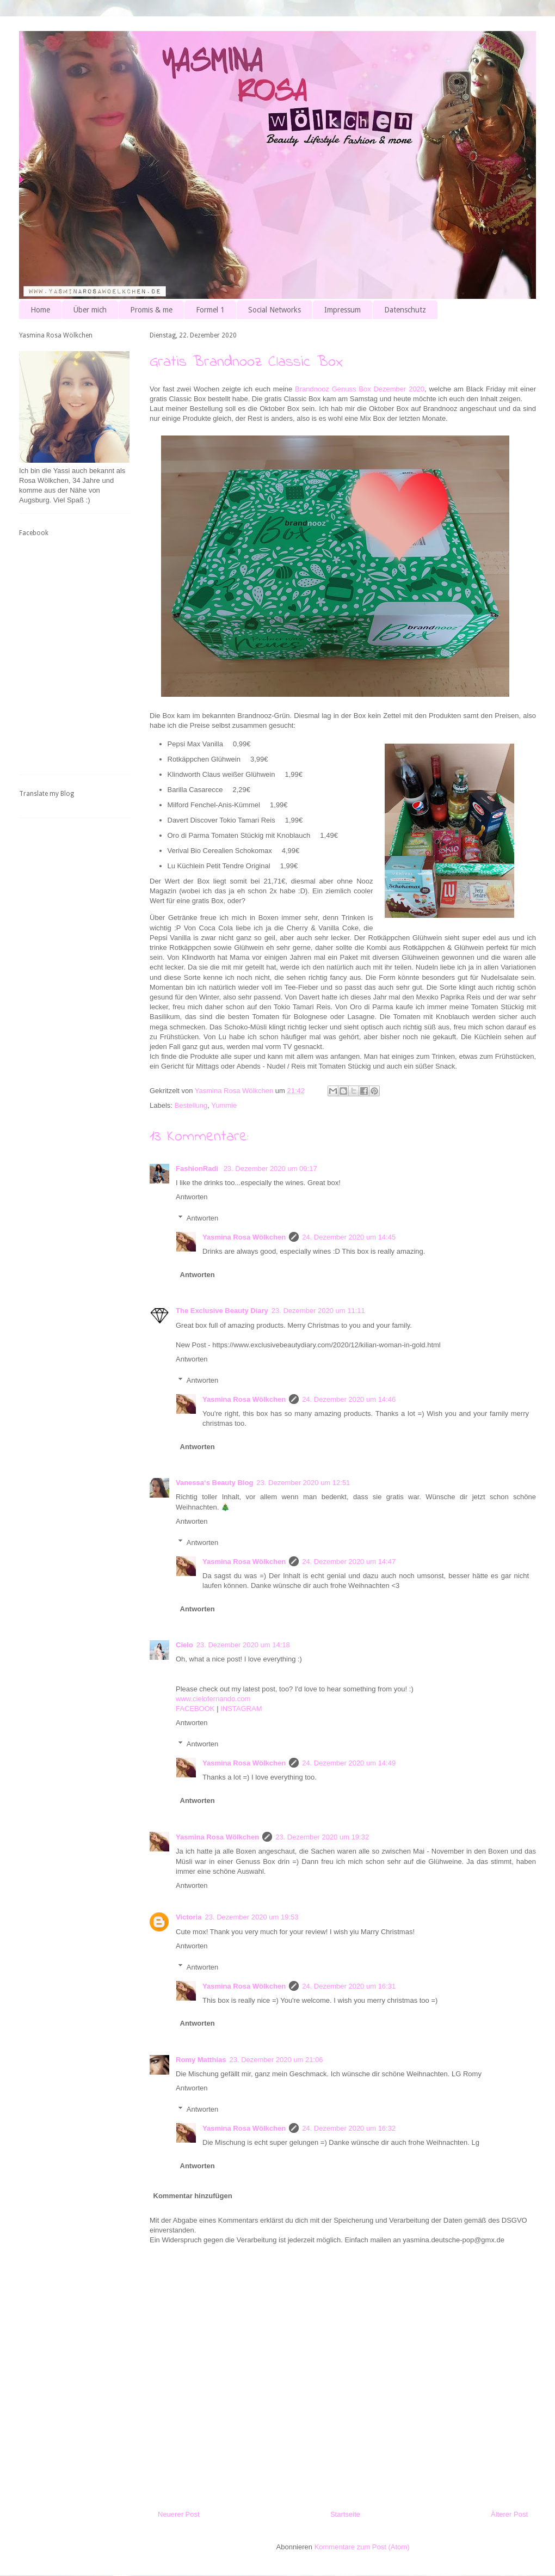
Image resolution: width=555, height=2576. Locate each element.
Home (40, 309)
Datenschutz (405, 309)
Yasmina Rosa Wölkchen (244, 1237)
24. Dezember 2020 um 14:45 (349, 1237)
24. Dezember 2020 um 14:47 (349, 1561)
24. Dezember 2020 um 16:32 (349, 2128)
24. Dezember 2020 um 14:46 (349, 1399)
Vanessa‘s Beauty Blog (214, 1483)
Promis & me (151, 309)
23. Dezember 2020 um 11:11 (318, 1311)
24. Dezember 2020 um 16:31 (349, 1986)
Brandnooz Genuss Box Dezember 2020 (359, 389)
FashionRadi (198, 1168)
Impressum (342, 309)
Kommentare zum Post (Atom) (362, 2547)
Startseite (345, 2514)
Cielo (184, 1645)
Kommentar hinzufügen (192, 2196)
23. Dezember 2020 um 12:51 (303, 1483)
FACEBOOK (195, 1708)
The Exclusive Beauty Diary (222, 1311)
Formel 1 (210, 309)
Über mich (90, 309)
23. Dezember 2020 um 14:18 (243, 1645)
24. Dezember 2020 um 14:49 (349, 1763)
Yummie (224, 1105)
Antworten (192, 1197)
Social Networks (274, 309)
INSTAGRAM (241, 1708)
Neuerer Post (179, 2514)
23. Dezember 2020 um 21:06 (276, 2060)
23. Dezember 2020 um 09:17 (270, 1168)
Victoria (188, 1917)
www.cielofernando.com (213, 1699)
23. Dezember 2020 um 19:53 (251, 1917)
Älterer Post (509, 2514)
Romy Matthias (201, 2060)
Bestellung (191, 1105)
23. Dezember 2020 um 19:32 (322, 1837)
